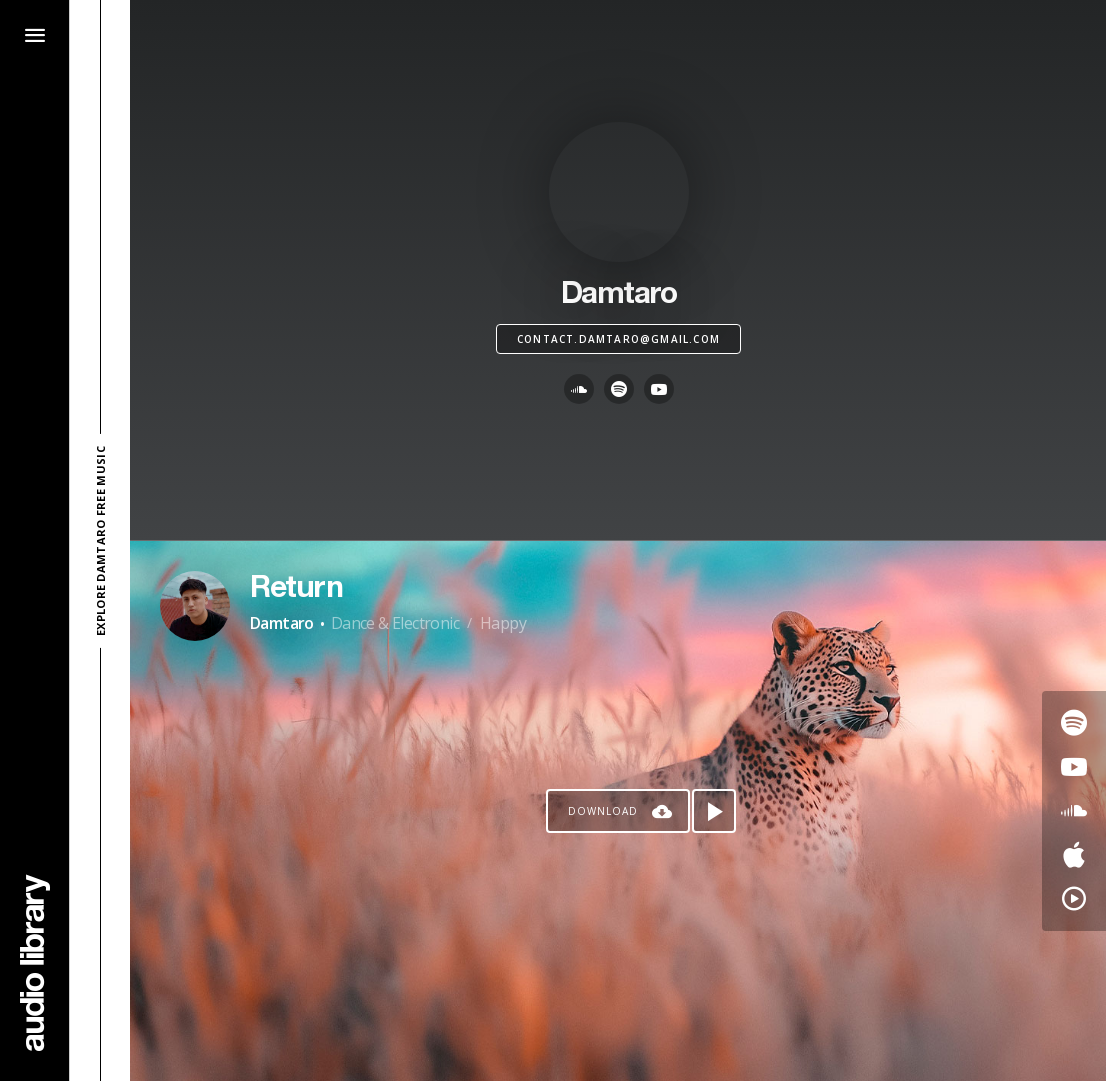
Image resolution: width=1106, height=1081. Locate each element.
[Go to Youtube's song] (1074, 767)
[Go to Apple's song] (1074, 855)
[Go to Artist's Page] (195, 606)
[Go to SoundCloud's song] (1074, 811)
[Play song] (714, 811)
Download (603, 811)
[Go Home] (35, 962)
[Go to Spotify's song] (1074, 723)
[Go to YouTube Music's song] (1074, 899)
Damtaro (282, 623)
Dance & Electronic (395, 623)
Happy (503, 623)
